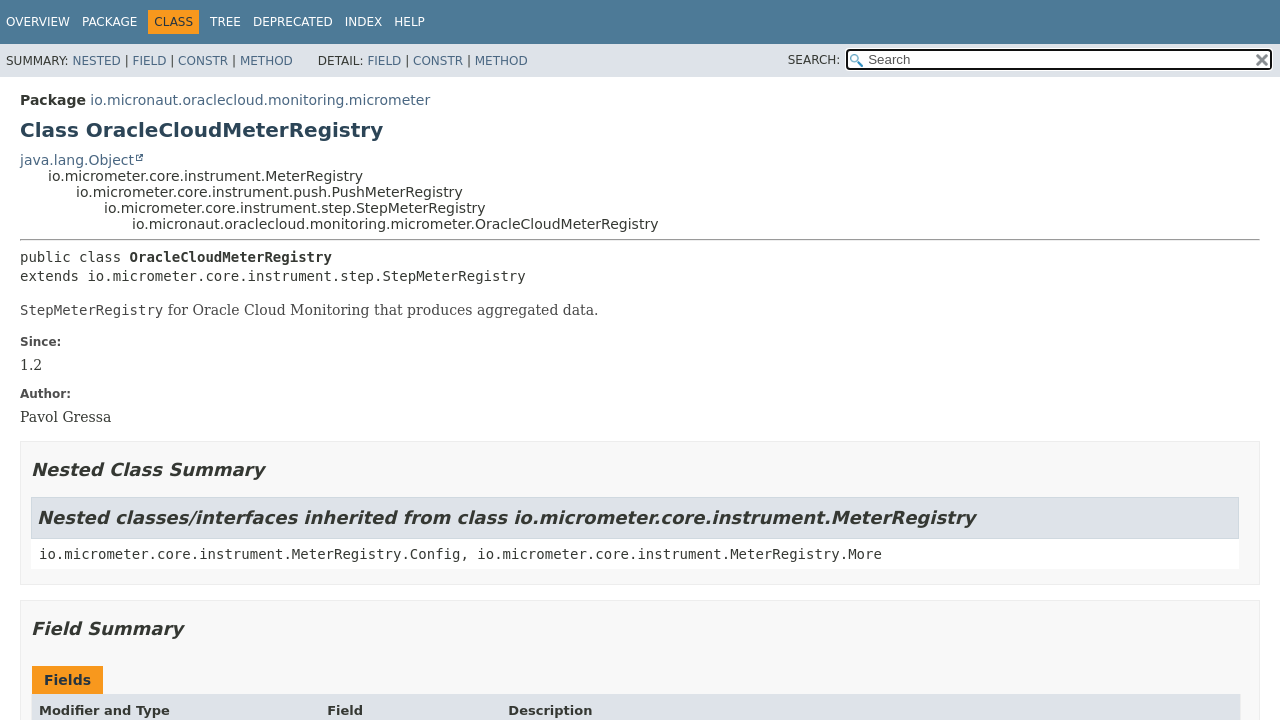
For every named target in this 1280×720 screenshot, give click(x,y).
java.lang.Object (77, 160)
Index (364, 22)
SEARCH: (814, 60)
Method (266, 61)
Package (109, 22)
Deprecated (293, 22)
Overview (38, 22)
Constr (203, 61)
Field (149, 61)
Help (409, 22)
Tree (225, 22)
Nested (96, 61)
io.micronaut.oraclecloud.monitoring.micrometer (260, 100)
